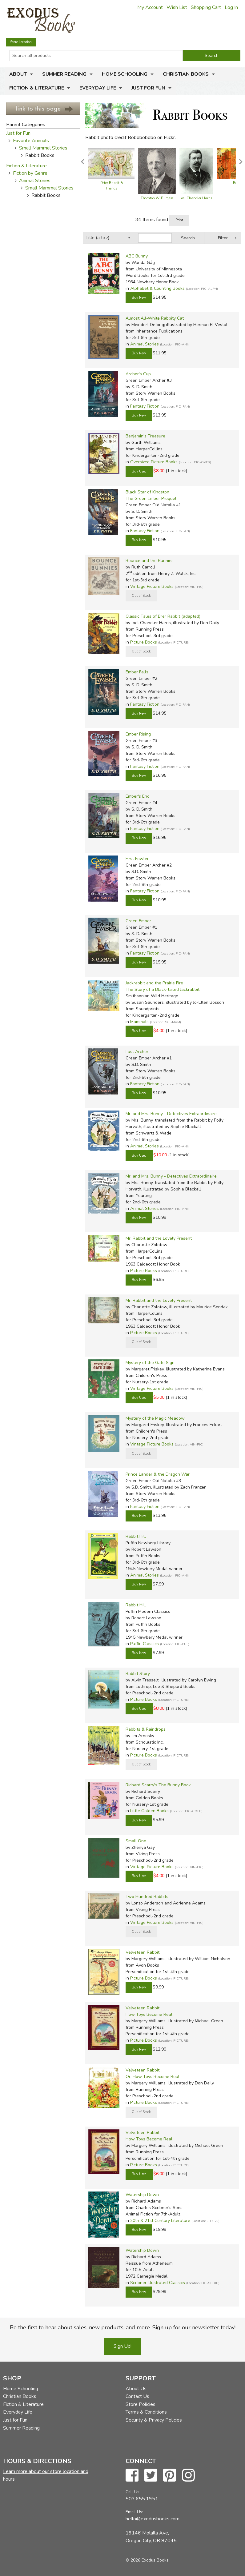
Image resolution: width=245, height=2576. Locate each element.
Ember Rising (138, 734)
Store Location (21, 42)
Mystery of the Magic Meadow (155, 1418)
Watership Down (142, 2195)
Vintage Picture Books (152, 586)
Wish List (177, 7)
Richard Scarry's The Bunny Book (158, 1785)
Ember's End (138, 796)
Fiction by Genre (30, 173)
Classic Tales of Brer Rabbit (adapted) (163, 616)
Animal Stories (34, 180)
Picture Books (143, 642)
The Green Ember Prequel (151, 498)
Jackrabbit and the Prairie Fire (154, 983)
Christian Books (186, 74)
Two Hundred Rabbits (147, 1897)
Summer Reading (64, 74)
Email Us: (134, 2512)
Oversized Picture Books (154, 462)
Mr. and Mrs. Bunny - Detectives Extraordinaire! (172, 1114)
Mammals (139, 1022)
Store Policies (140, 2404)
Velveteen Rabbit (142, 1952)
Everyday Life (97, 88)
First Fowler (137, 859)
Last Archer (137, 1052)
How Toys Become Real (149, 2014)
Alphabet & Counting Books (157, 288)
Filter (223, 238)
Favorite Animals (31, 140)
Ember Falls (137, 672)
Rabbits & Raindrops (146, 1729)
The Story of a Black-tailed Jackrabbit (162, 989)
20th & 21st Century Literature (160, 2220)
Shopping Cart (206, 7)
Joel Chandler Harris (196, 198)
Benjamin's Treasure (145, 436)
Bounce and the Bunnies (150, 561)
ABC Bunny (137, 256)
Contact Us (137, 2396)
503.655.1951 (142, 2498)
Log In (231, 7)
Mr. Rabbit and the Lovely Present (159, 1238)
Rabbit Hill (136, 1536)
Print (179, 220)
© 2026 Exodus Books (147, 2560)
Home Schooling (124, 74)
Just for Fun (148, 88)
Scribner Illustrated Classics (157, 2283)
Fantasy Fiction (144, 406)
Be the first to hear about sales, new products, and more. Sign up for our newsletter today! (122, 2327)
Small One (136, 1841)
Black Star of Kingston (147, 492)
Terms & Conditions (146, 2412)
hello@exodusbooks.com (152, 2518)
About (18, 74)
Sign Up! (122, 2346)
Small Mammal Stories (43, 148)
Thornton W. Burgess (157, 198)
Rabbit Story (138, 1674)
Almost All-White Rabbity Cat (155, 318)
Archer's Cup (138, 374)
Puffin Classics (144, 1644)
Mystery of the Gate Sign (150, 1363)
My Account (150, 7)
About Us (136, 2388)
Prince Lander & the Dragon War (158, 1474)
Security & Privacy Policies (154, 2420)
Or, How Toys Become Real (152, 2077)
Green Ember (138, 921)
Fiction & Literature (36, 88)
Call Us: (133, 2492)
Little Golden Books (149, 1811)
